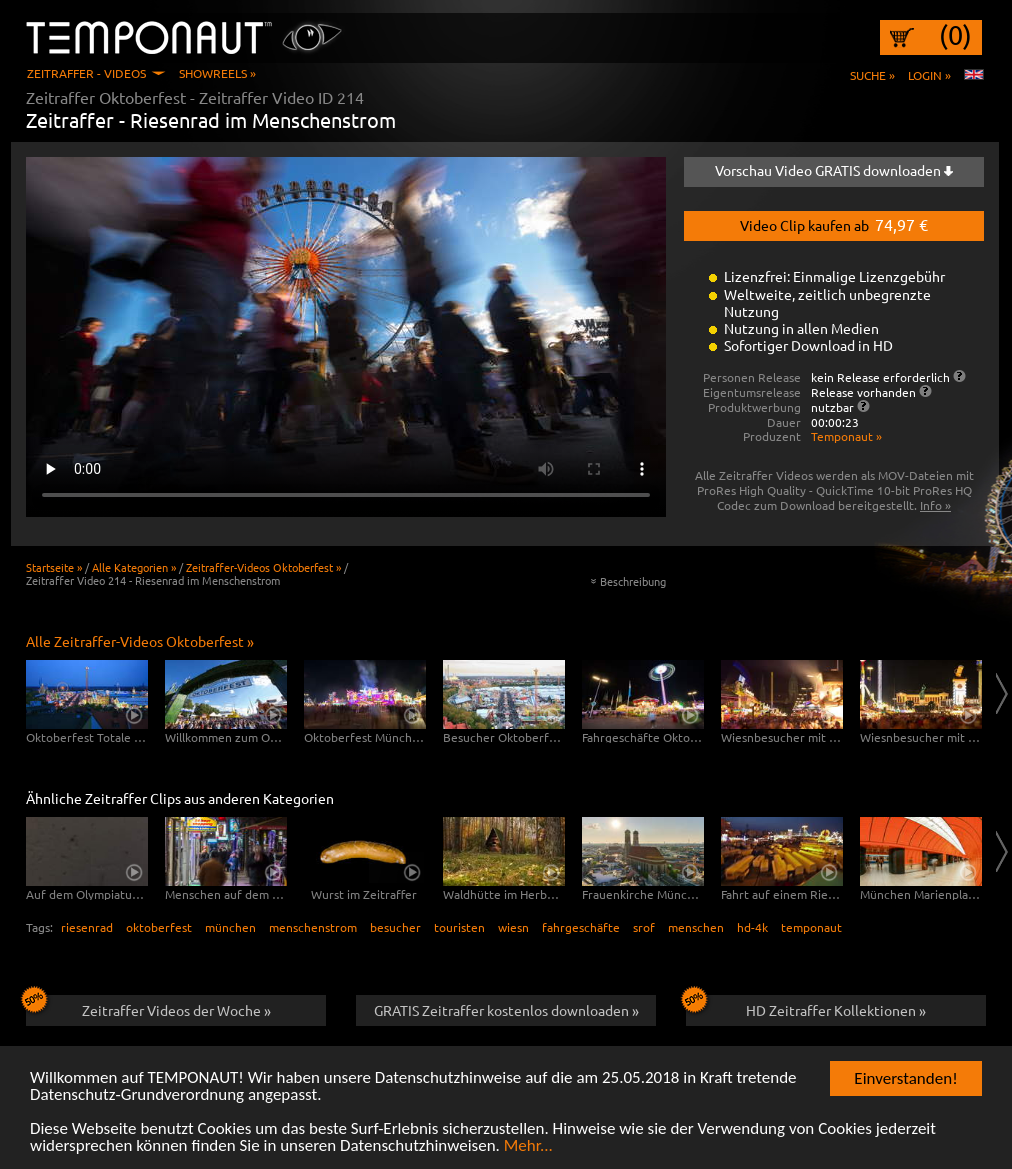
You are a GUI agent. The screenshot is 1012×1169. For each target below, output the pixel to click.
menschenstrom (313, 927)
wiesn (513, 927)
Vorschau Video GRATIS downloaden (834, 170)
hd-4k (752, 927)
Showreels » (217, 73)
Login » (929, 75)
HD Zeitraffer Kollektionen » (806, 1007)
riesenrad (87, 927)
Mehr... (528, 1146)
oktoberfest (159, 927)
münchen (230, 927)
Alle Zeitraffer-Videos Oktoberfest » (140, 641)
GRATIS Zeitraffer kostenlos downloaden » (506, 1010)
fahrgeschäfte (581, 927)
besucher (395, 927)
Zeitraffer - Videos (86, 73)
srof (644, 927)
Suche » (872, 75)
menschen (696, 927)
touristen (459, 927)
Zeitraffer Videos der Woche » (148, 1007)
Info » (935, 505)
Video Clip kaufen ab (834, 224)
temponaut (811, 927)
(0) (955, 35)
